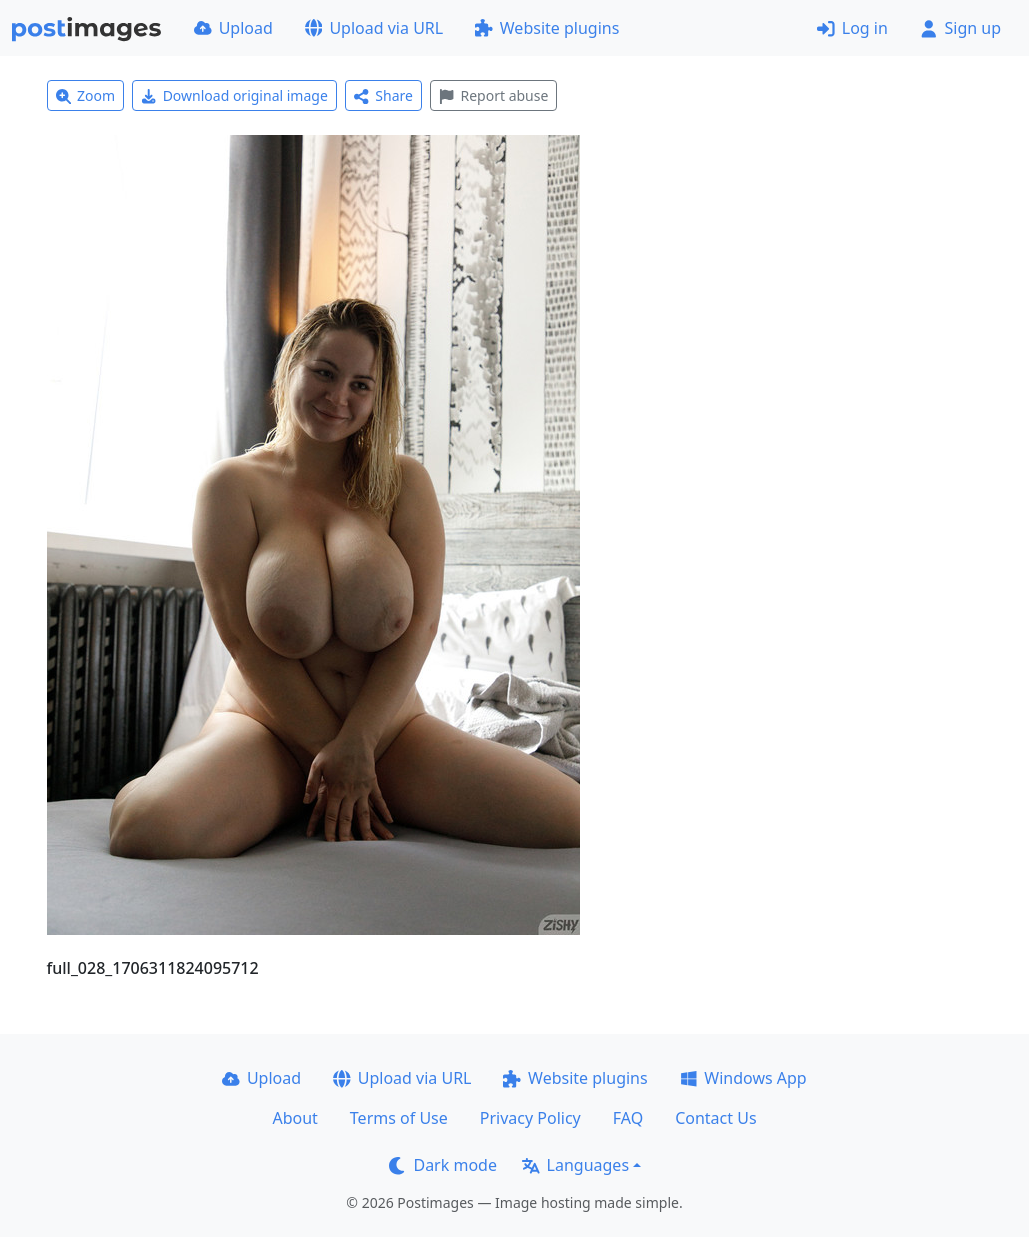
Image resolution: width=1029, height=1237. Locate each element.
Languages (575, 1165)
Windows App (743, 1078)
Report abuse (493, 95)
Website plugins (547, 28)
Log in (852, 28)
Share (383, 95)
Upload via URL (374, 28)
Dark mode (443, 1165)
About (294, 1118)
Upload (233, 28)
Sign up (960, 28)
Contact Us (715, 1118)
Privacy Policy (530, 1118)
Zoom (86, 95)
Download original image (234, 95)
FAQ (628, 1118)
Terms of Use (399, 1118)
